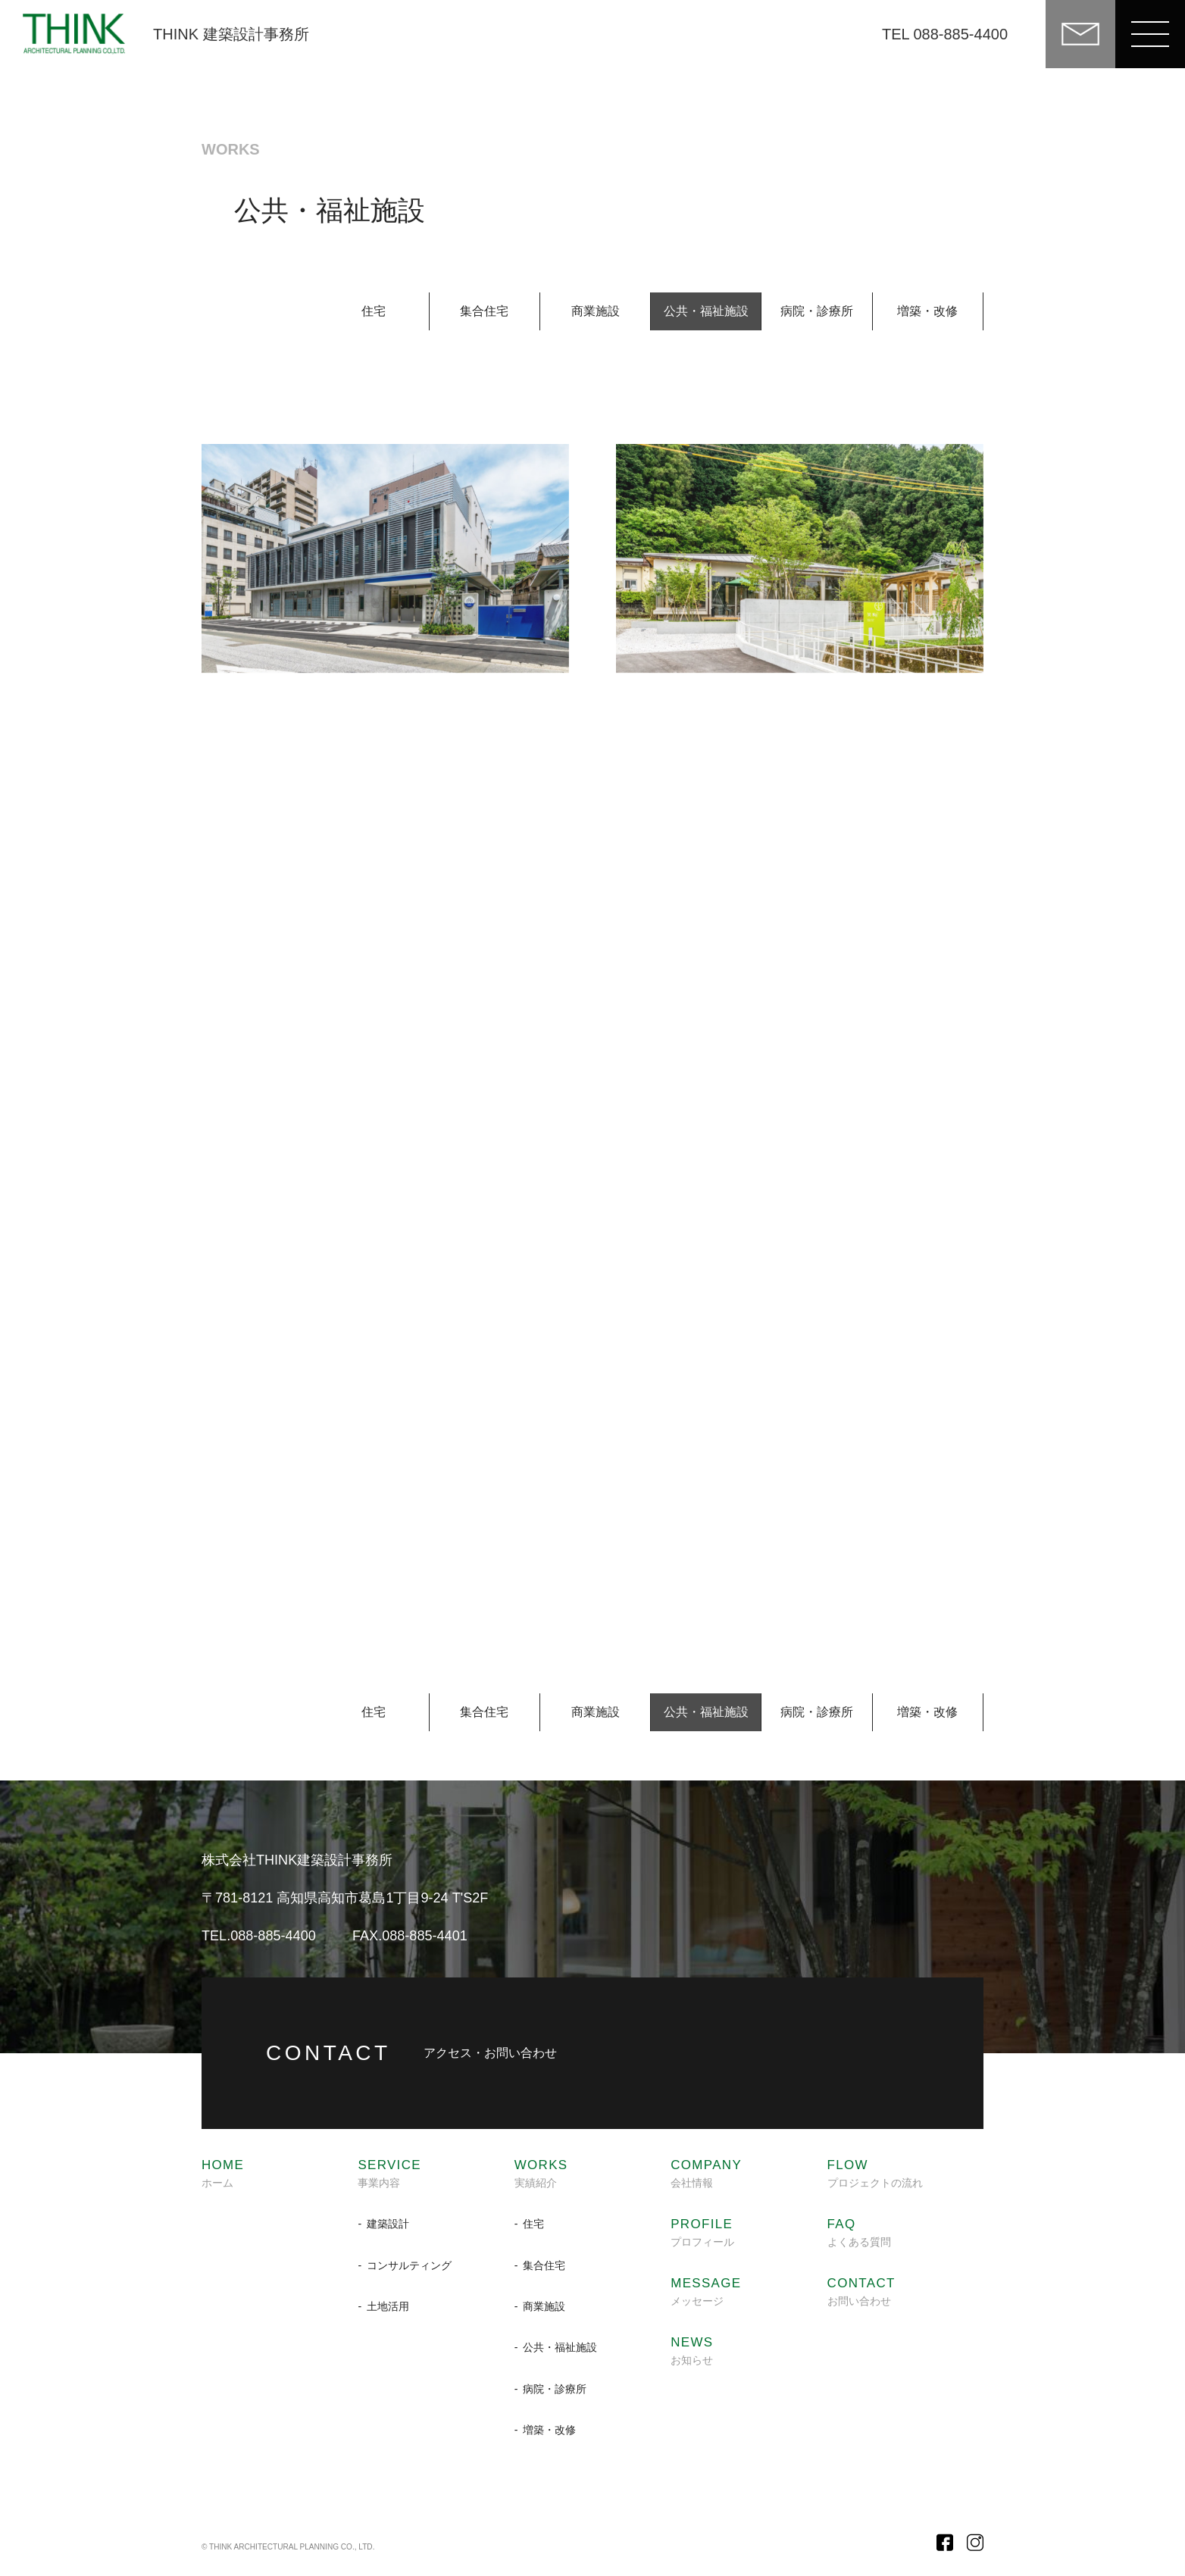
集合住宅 (484, 311)
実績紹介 (541, 2173)
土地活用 (388, 2306)
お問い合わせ (861, 2291)
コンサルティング (409, 2265)
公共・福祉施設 (560, 2347)
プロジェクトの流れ (875, 2173)
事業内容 (389, 2173)
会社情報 (706, 2173)
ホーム (223, 2173)
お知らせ (692, 2351)
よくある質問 (859, 2232)
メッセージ (706, 2291)
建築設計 (388, 2223)
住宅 (373, 311)
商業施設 (595, 311)
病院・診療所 (816, 311)
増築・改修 (927, 311)
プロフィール (702, 2232)
